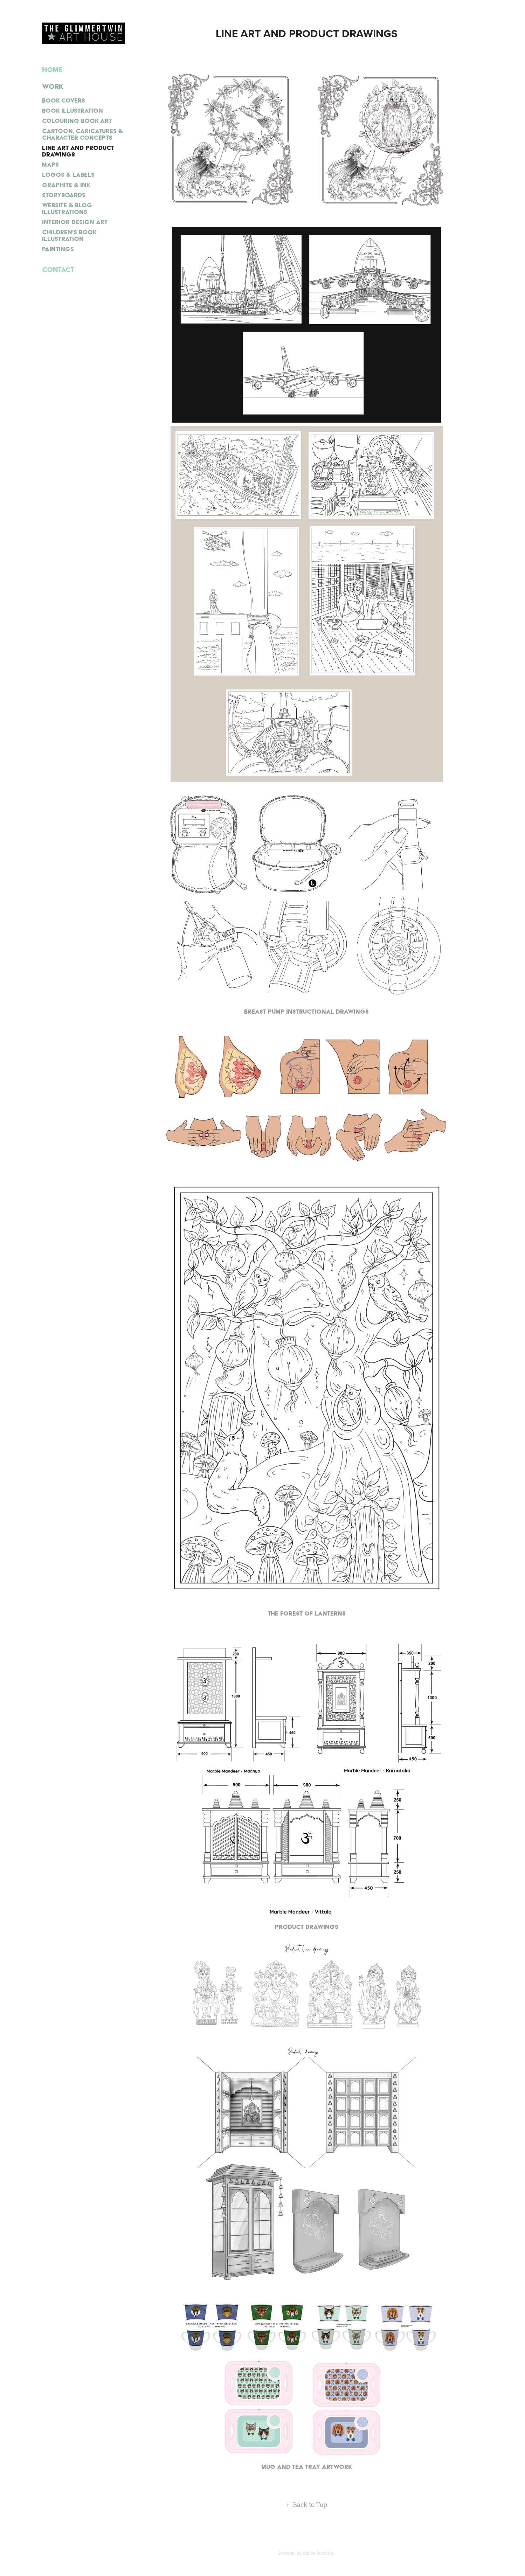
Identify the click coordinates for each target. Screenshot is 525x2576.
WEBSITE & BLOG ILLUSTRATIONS (67, 208)
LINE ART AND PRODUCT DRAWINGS (78, 151)
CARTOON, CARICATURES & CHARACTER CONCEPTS (82, 134)
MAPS (50, 164)
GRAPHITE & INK (66, 184)
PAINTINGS (58, 248)
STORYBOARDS (63, 195)
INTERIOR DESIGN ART (75, 221)
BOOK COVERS (63, 100)
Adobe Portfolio (318, 2553)
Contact (58, 269)
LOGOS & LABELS (68, 174)
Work (52, 86)
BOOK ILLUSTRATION (72, 110)
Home (52, 69)
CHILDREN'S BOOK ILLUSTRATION (69, 235)
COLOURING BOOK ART (77, 120)
